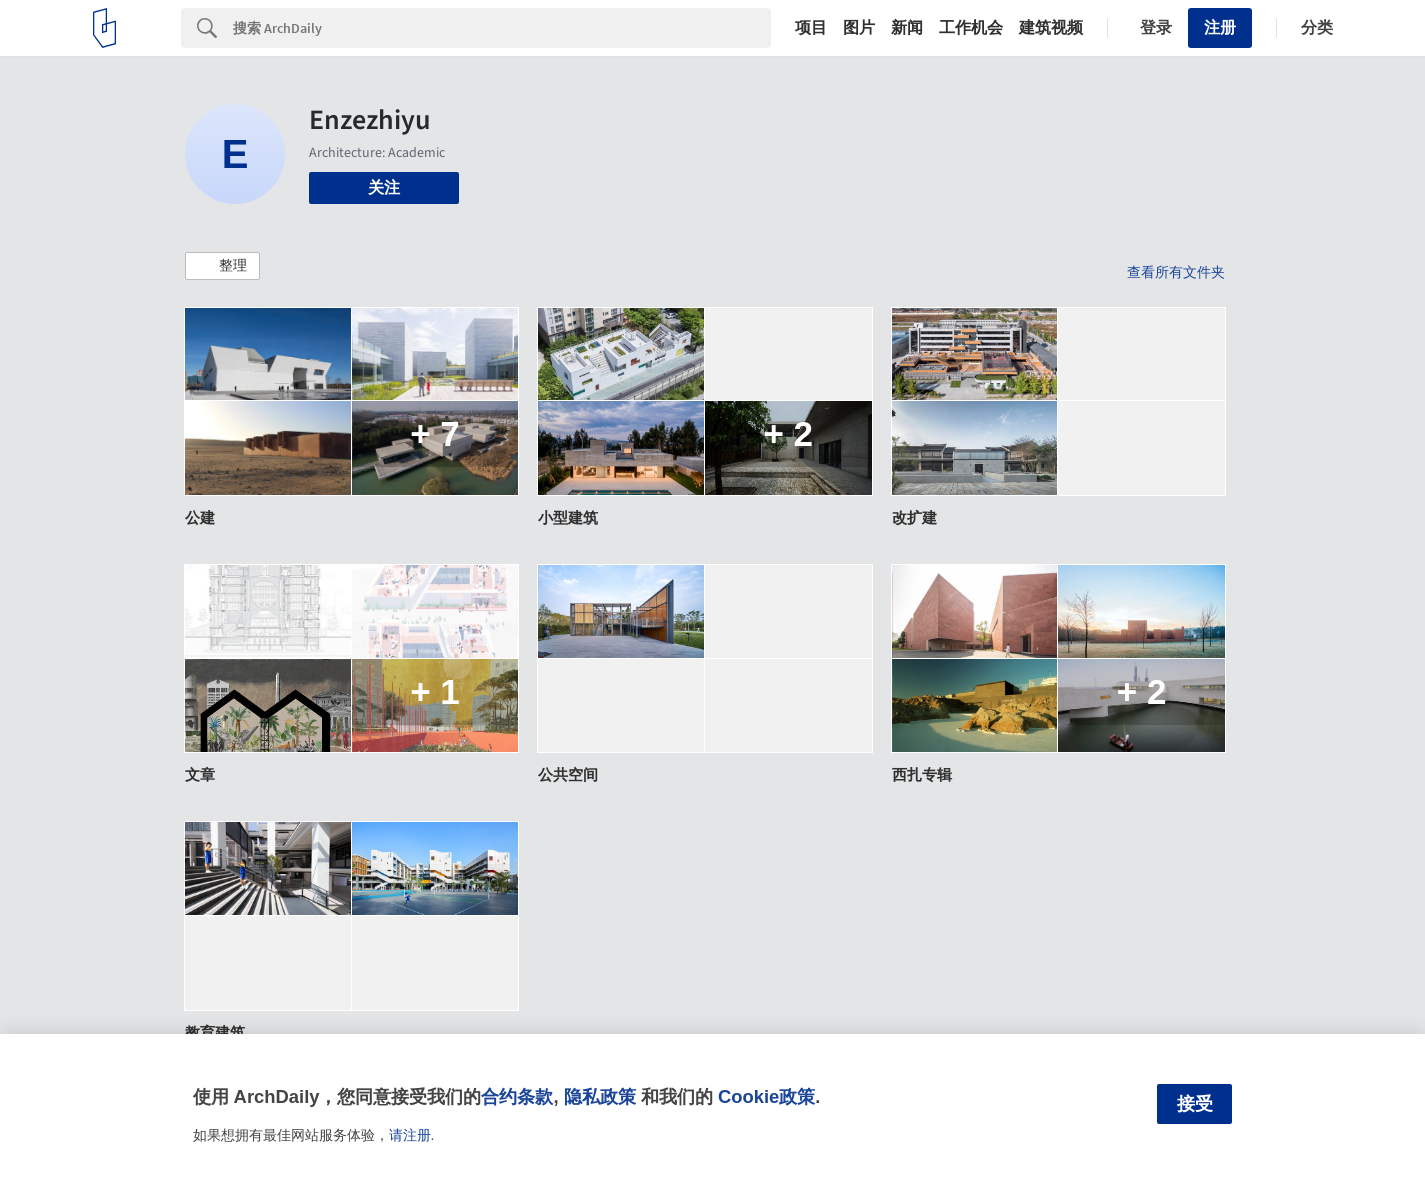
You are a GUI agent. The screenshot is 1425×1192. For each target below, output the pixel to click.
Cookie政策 (766, 1096)
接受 (1195, 1104)
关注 (384, 187)
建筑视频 (1051, 28)
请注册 (410, 1135)
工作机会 (971, 28)
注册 (1220, 27)
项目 (811, 28)
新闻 (907, 28)
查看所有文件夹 (1176, 272)
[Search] (502, 28)
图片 (859, 28)
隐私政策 (600, 1096)
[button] (222, 266)
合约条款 (517, 1096)
